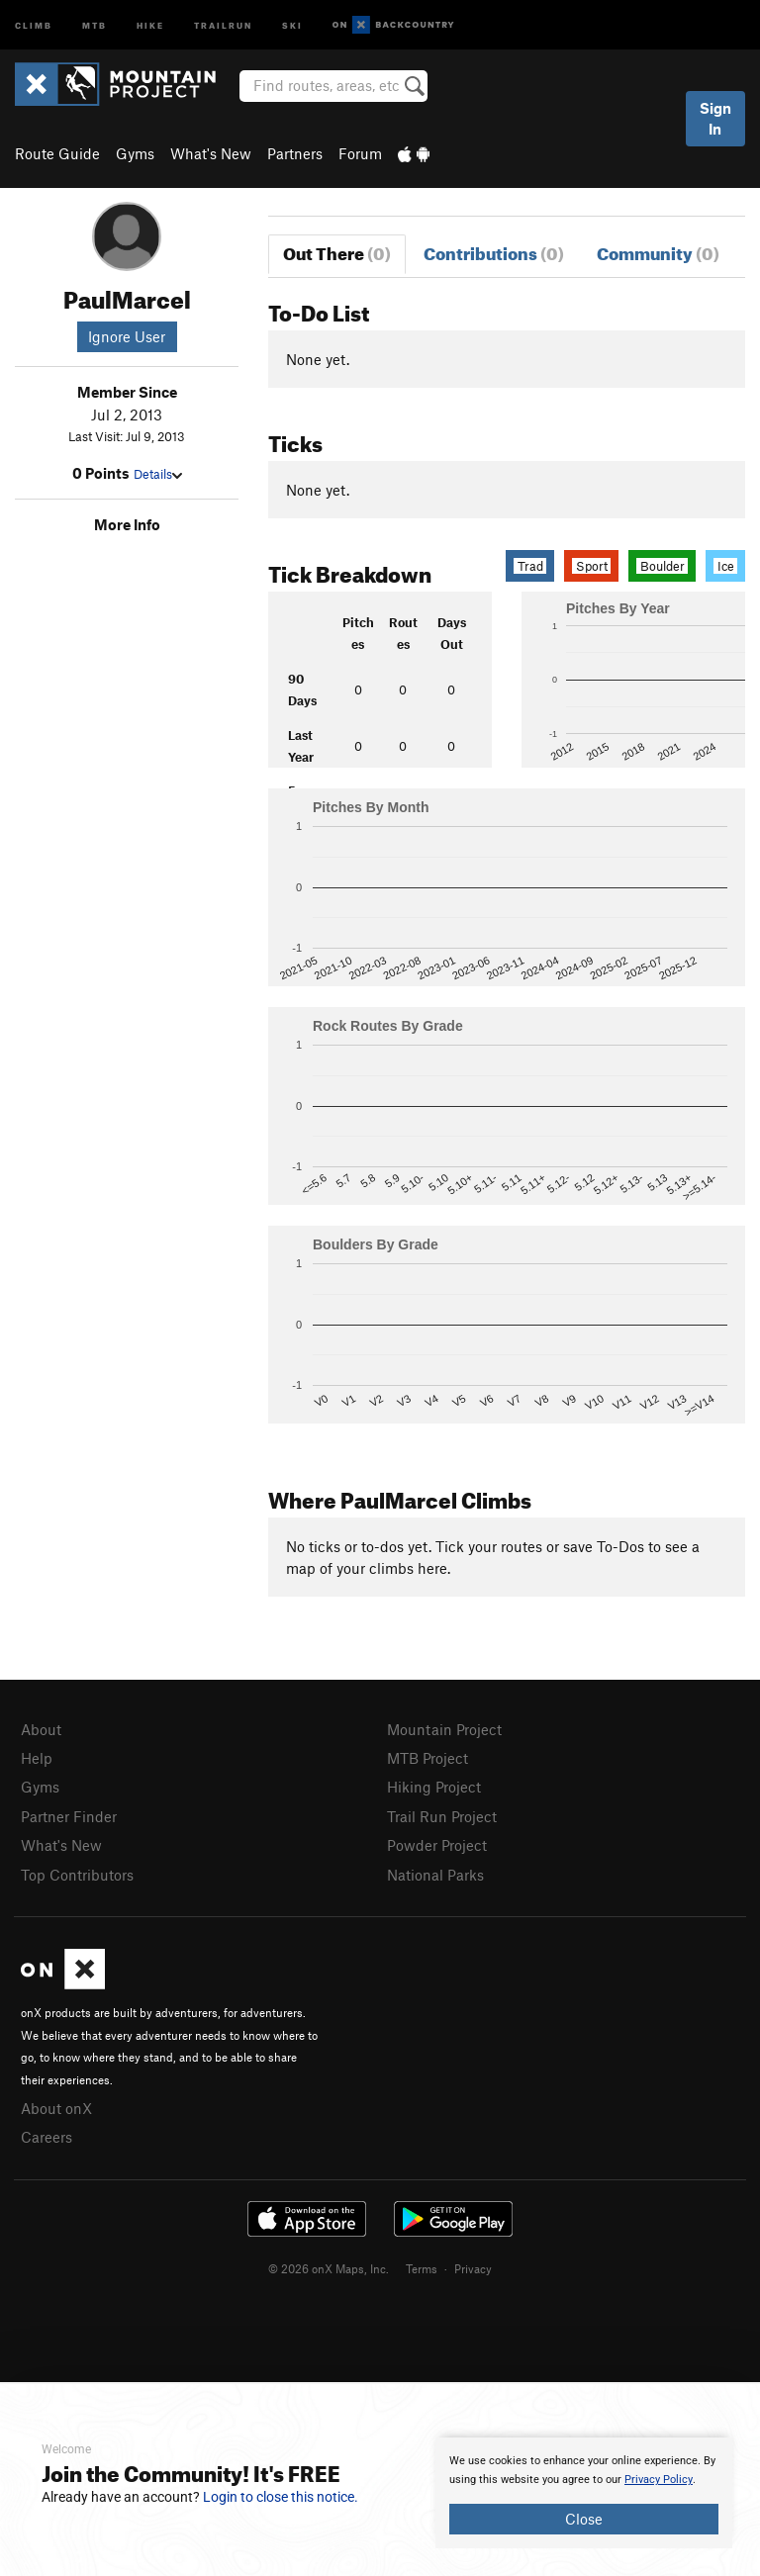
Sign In (715, 118)
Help (36, 1758)
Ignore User (126, 336)
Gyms (135, 153)
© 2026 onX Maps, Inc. (328, 2268)
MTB (94, 24)
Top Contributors (77, 1875)
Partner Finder (69, 1816)
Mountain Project (444, 1729)
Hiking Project (434, 1786)
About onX (56, 2108)
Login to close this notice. (280, 2497)
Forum (360, 153)
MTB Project (427, 1758)
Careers (46, 2137)
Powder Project (437, 1845)
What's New (210, 153)
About (41, 1729)
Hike (150, 24)
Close (584, 2519)
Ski (292, 24)
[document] (583, 2492)
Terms (421, 2268)
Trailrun (223, 24)
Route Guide (57, 153)
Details (158, 474)
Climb (33, 24)
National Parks (435, 1875)
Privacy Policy (658, 2479)
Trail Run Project (442, 1816)
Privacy (473, 2268)
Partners (295, 153)
